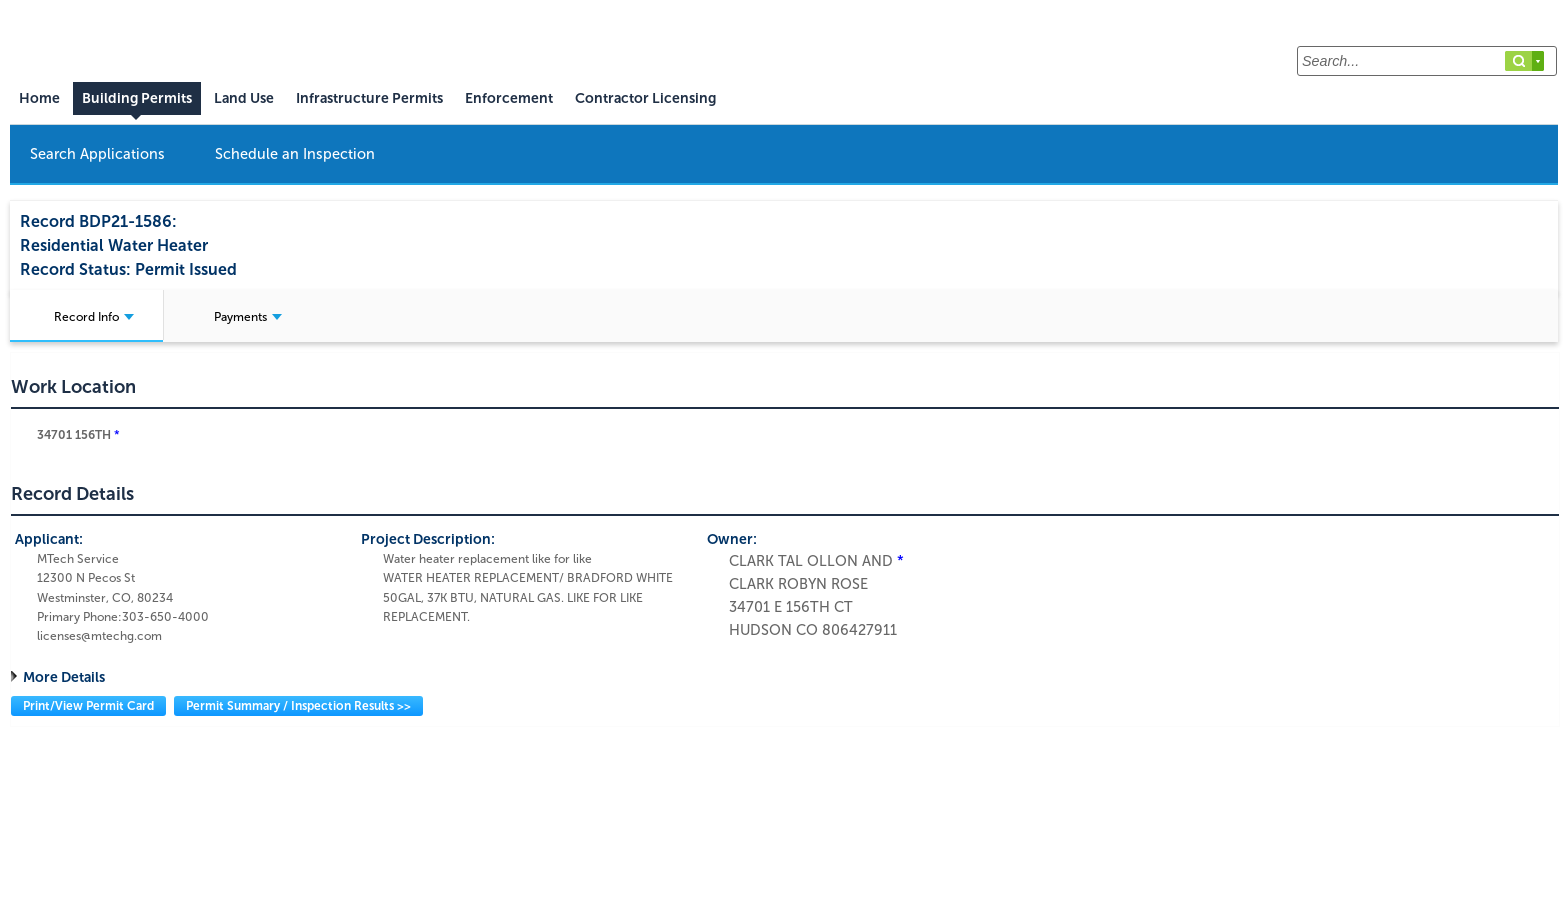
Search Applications (97, 154)
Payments (248, 317)
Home (39, 98)
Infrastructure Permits (369, 98)
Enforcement (509, 98)
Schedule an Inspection (295, 154)
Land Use (244, 98)
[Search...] (1427, 61)
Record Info (94, 317)
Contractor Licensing (645, 98)
